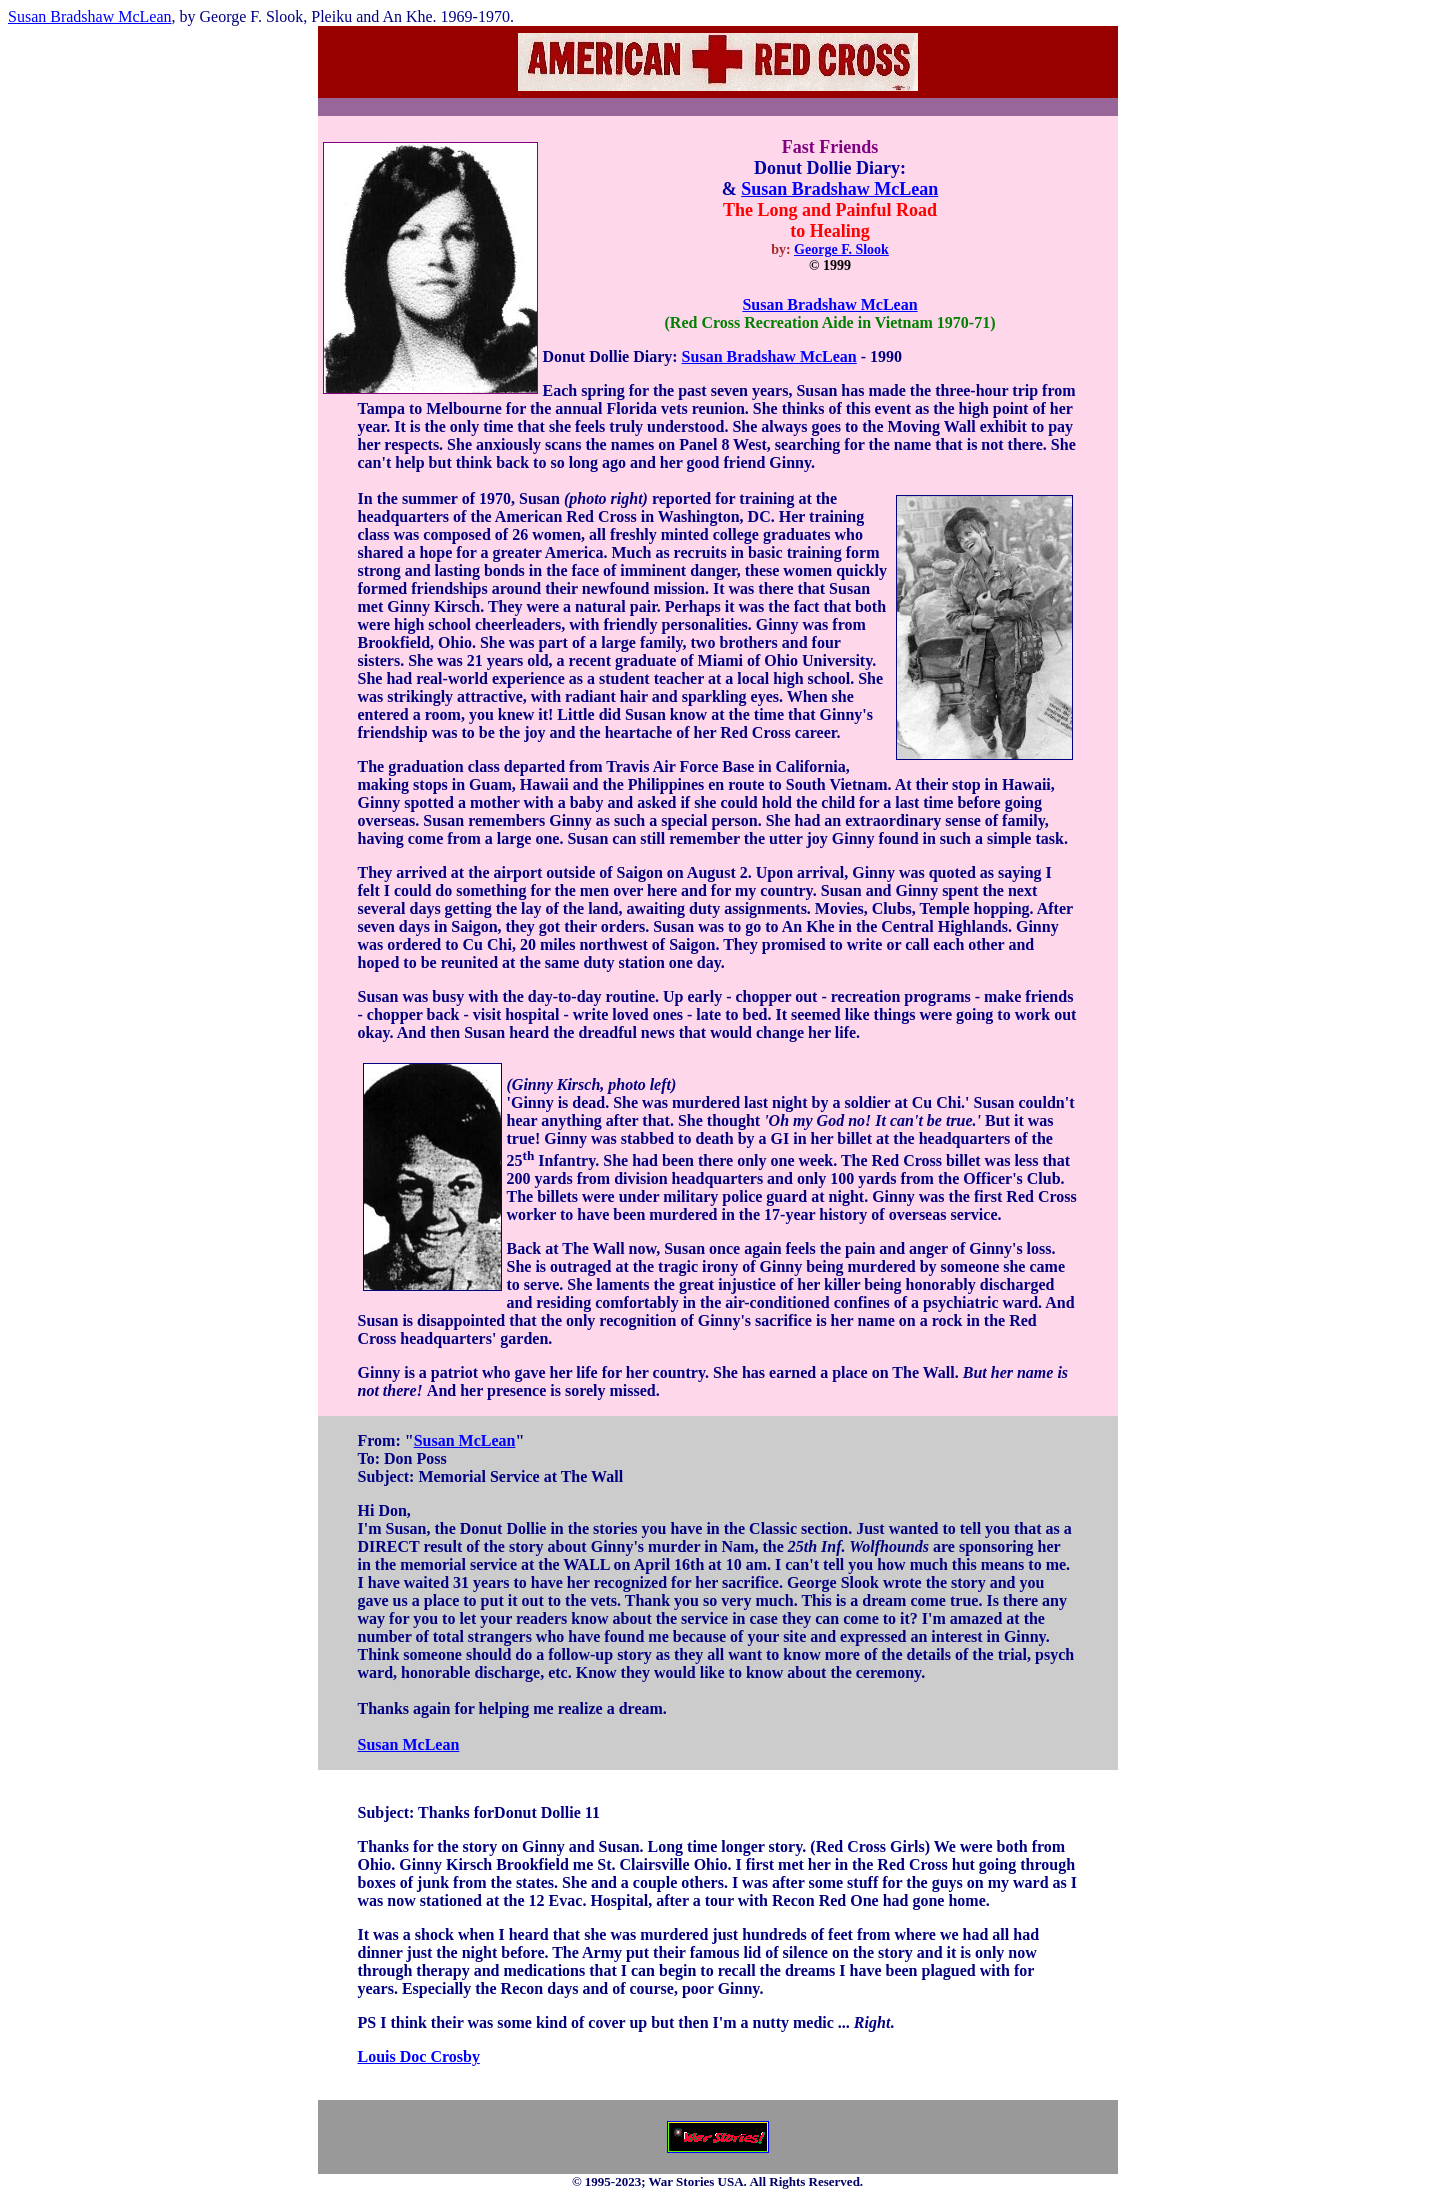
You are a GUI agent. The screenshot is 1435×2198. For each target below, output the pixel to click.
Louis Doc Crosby (419, 2056)
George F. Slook (841, 249)
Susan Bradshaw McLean (90, 16)
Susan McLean (465, 1440)
